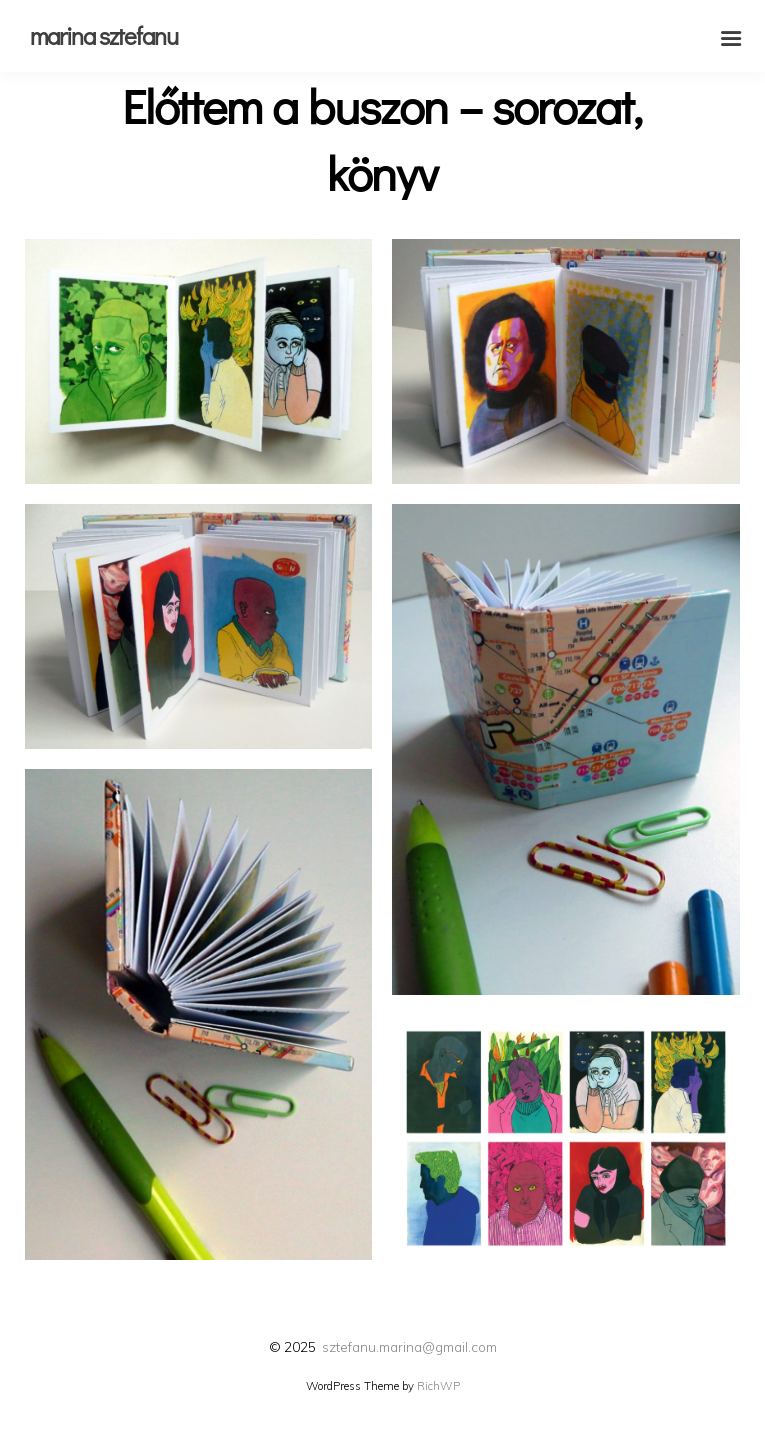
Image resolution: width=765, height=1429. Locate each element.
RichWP (438, 1386)
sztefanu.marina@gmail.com (409, 1346)
